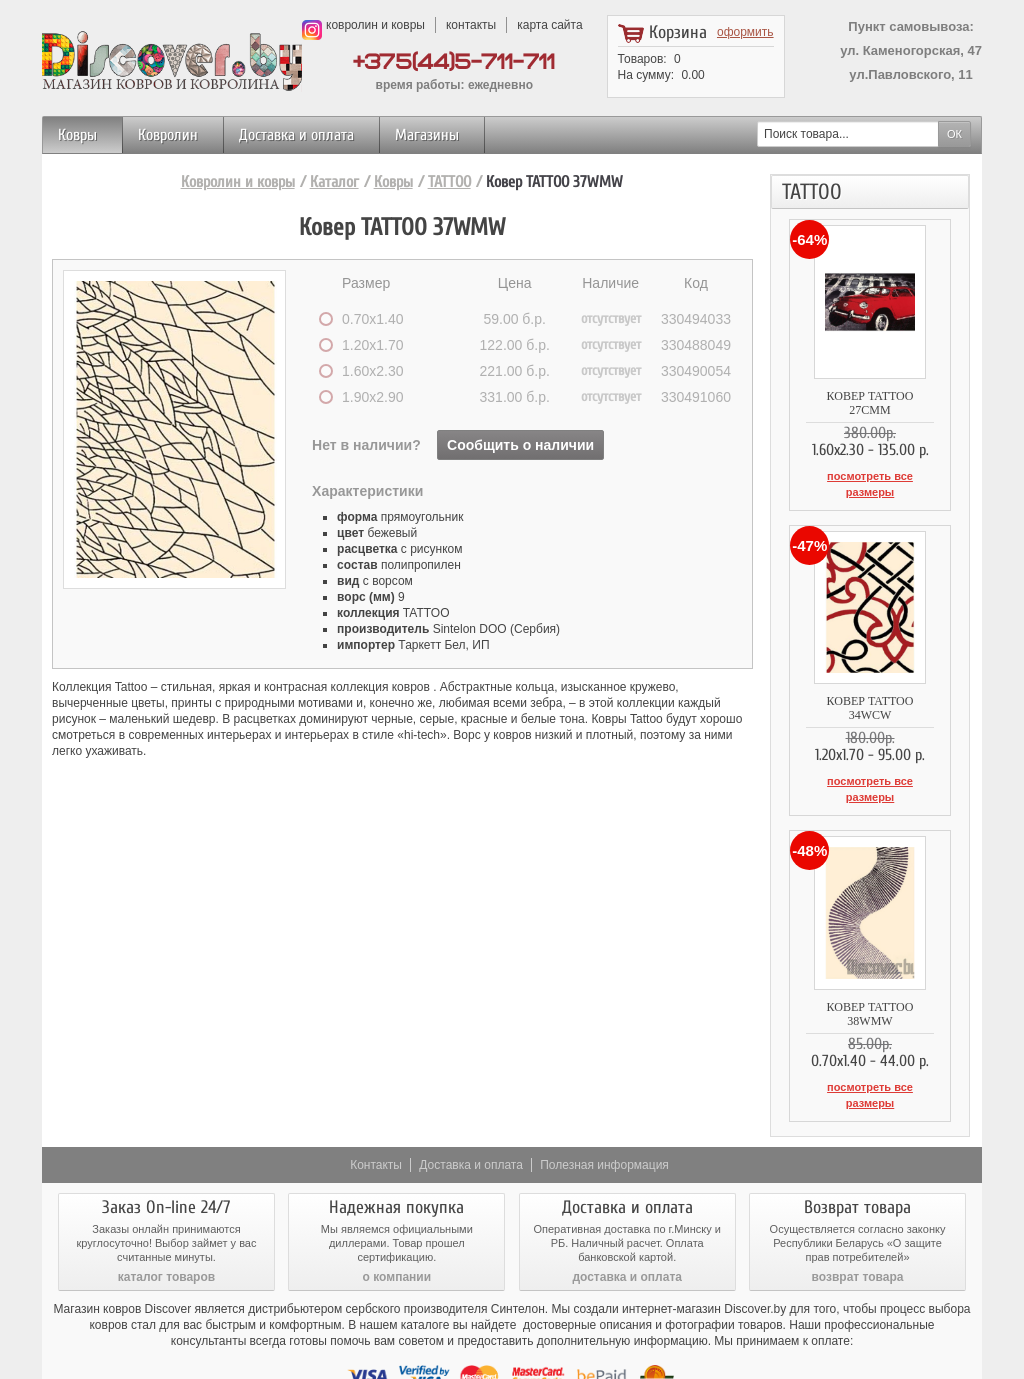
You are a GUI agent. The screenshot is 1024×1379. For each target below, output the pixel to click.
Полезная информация (604, 1105)
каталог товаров (166, 1217)
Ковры (77, 135)
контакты (471, 25)
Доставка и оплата (296, 135)
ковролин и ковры (375, 25)
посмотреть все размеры (869, 476)
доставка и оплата (627, 1217)
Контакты (376, 1105)
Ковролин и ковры (238, 182)
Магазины (427, 135)
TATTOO (449, 182)
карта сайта (549, 25)
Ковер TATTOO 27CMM (869, 396)
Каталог (334, 182)
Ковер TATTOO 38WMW (869, 967)
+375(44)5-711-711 (454, 62)
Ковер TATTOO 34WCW (870, 681)
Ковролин (168, 135)
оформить (745, 32)
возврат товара (858, 1217)
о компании (397, 1217)
